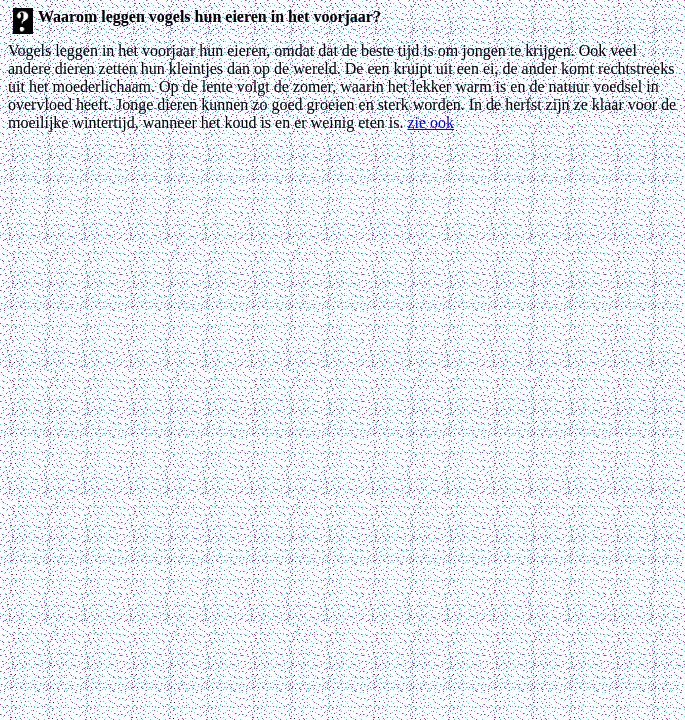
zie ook (430, 122)
